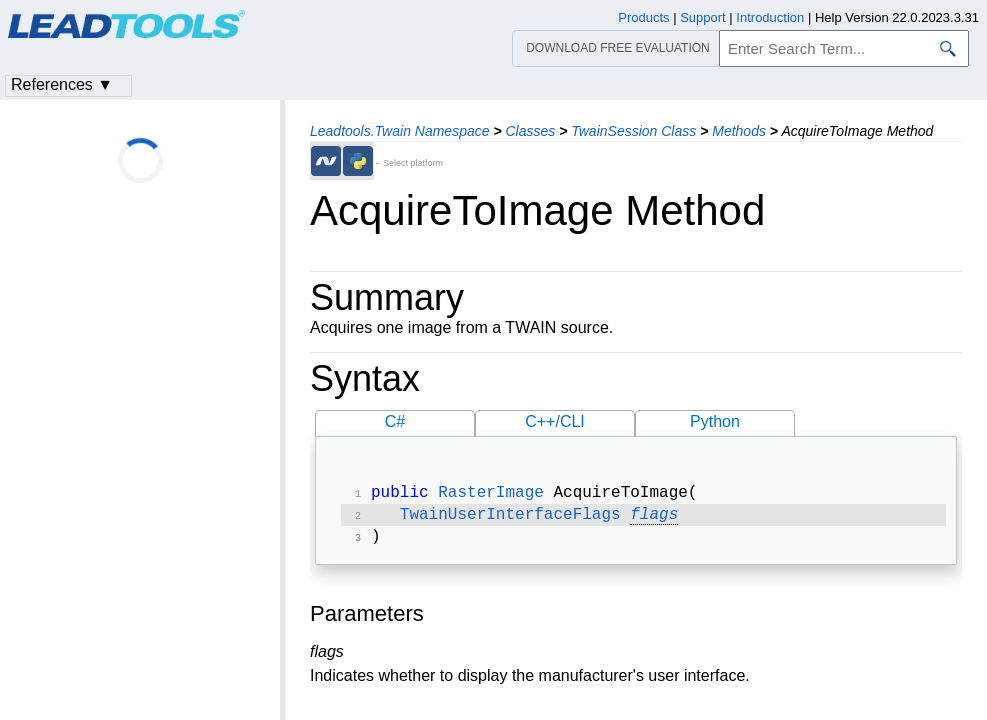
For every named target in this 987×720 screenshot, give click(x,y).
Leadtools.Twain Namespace (400, 131)
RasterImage (491, 495)
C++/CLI (555, 421)
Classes (530, 131)
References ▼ (62, 84)
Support (703, 17)
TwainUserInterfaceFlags (510, 519)
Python (715, 421)
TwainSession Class (633, 131)
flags (654, 519)
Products (643, 17)
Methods (739, 131)
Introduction (770, 17)
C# (395, 421)
